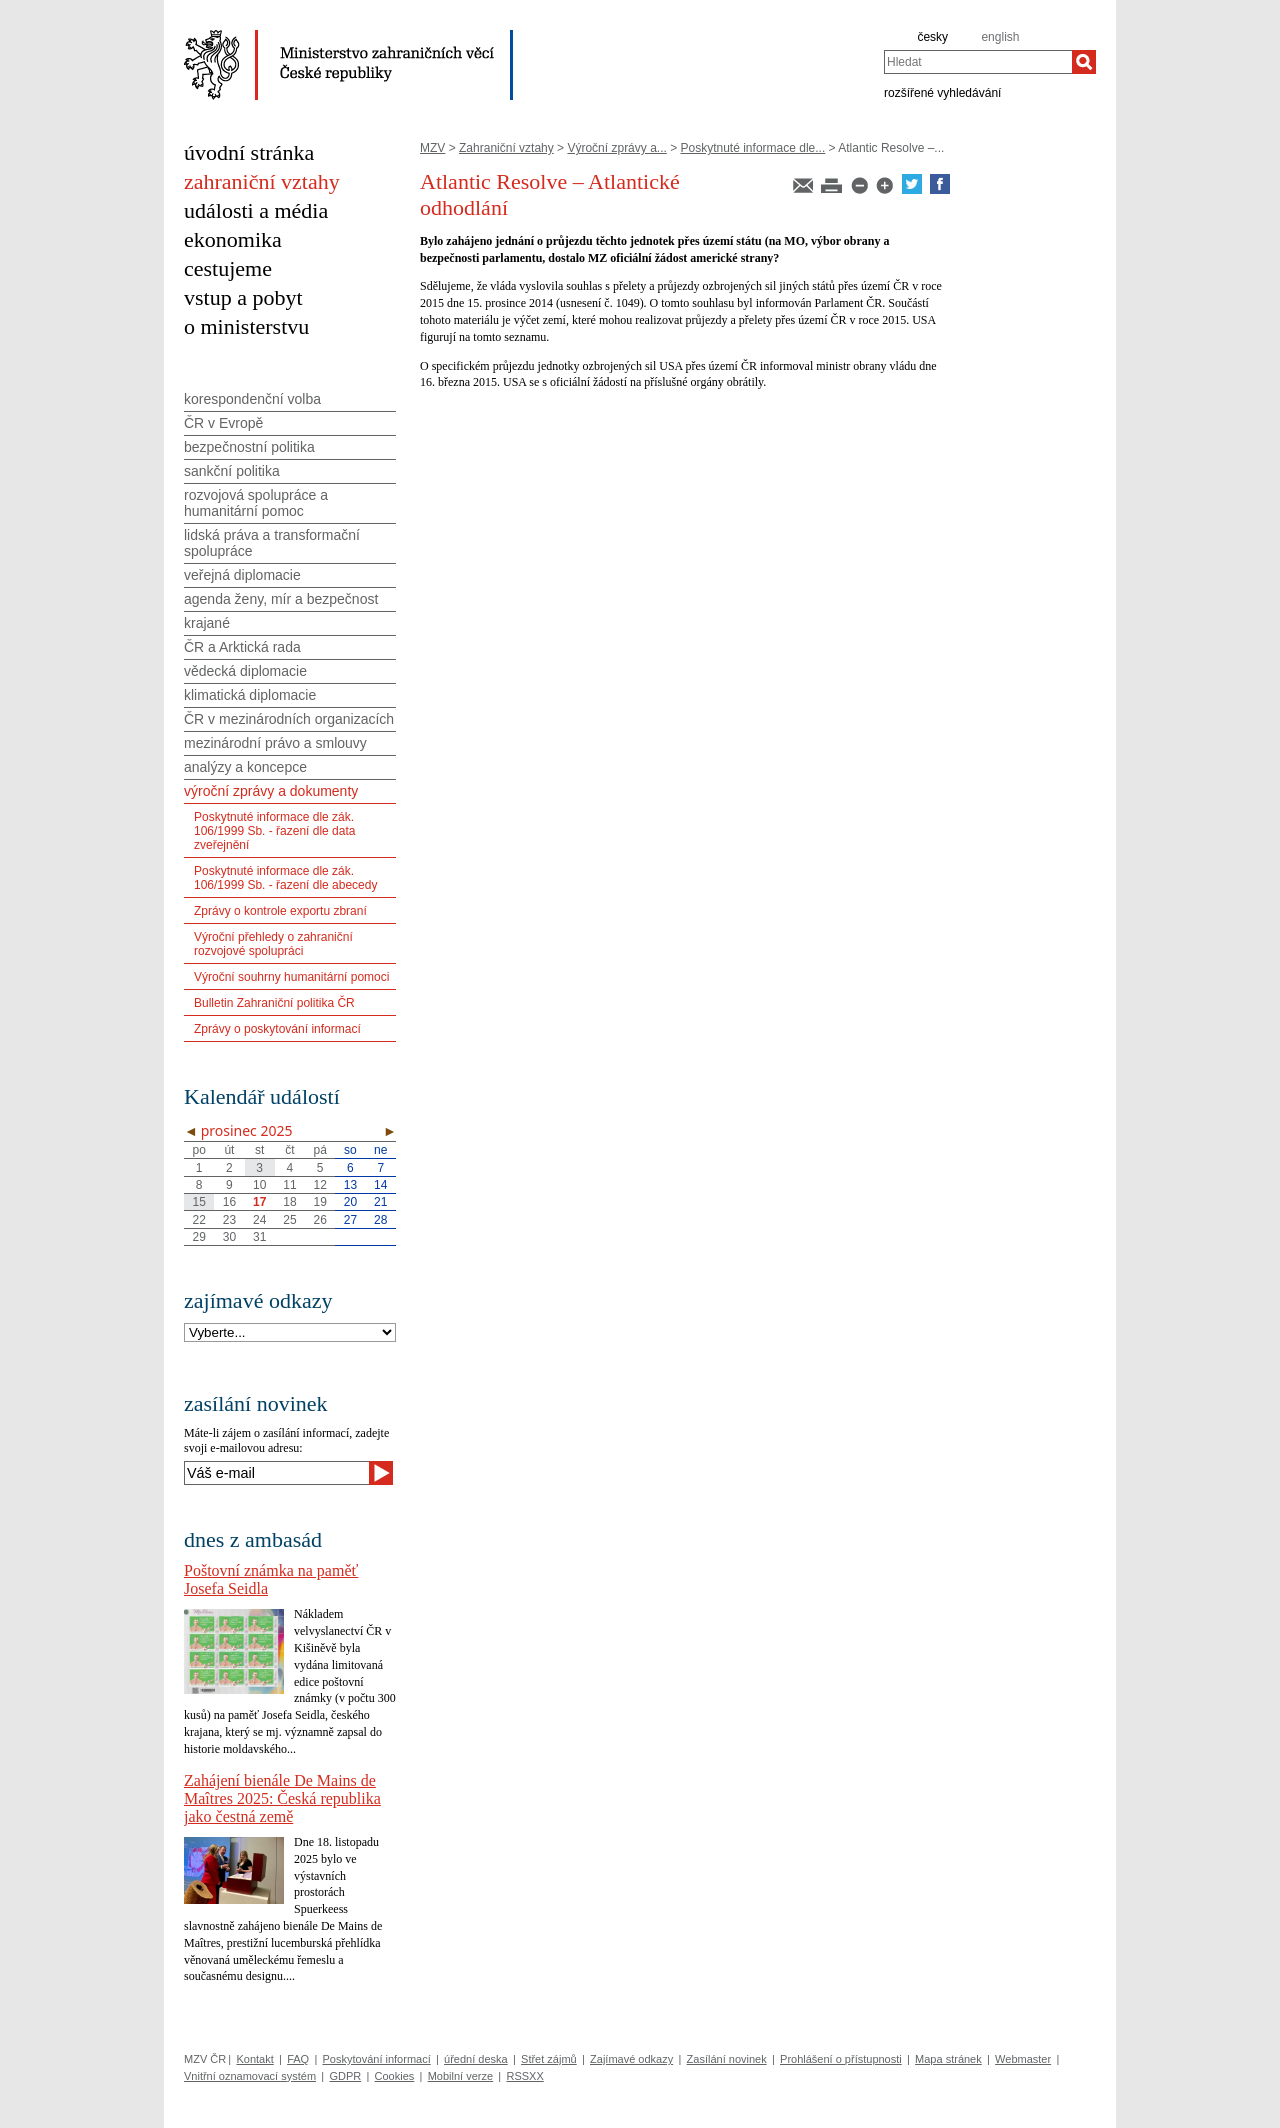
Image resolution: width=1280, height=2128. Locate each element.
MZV (432, 148)
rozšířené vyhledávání (942, 92)
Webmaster (1023, 2059)
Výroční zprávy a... (616, 148)
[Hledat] (1084, 62)
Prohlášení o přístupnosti (841, 2059)
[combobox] (978, 62)
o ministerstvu (246, 326)
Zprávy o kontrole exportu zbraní (280, 911)
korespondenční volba (252, 399)
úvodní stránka (249, 152)
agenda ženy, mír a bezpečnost (281, 599)
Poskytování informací (377, 2059)
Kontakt (254, 2059)
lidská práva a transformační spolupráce (272, 543)
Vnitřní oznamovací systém (250, 2076)
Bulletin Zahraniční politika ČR (274, 1003)
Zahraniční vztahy (506, 148)
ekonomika (233, 239)
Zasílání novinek (727, 2059)
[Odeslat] (381, 1473)
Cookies (395, 2076)
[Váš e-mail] (276, 1473)
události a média (256, 210)
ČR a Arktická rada (242, 647)
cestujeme (228, 268)
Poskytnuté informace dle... (753, 148)
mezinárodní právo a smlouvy (275, 743)
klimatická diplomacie (250, 695)
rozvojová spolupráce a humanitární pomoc (256, 503)
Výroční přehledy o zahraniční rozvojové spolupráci (273, 944)
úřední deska (476, 2059)
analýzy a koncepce (245, 767)
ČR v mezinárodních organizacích (289, 719)
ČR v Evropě (223, 423)
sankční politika (232, 471)
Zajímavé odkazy (631, 2059)
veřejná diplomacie (242, 575)
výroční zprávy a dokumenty (271, 791)
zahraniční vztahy (262, 181)
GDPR (345, 2076)
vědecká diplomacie (245, 671)
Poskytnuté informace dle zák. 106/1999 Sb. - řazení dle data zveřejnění (274, 831)
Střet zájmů (549, 2059)
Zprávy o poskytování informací (277, 1029)
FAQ (298, 2059)
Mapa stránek (948, 2059)
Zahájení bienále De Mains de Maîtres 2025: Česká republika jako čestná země (282, 1798)
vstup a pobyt (243, 297)
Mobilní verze (460, 2076)
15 (198, 1202)
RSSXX (524, 2076)
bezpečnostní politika (249, 447)
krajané (207, 623)
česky (932, 37)
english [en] (1000, 37)
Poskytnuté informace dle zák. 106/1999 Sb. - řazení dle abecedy (285, 878)
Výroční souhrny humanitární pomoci (291, 977)
